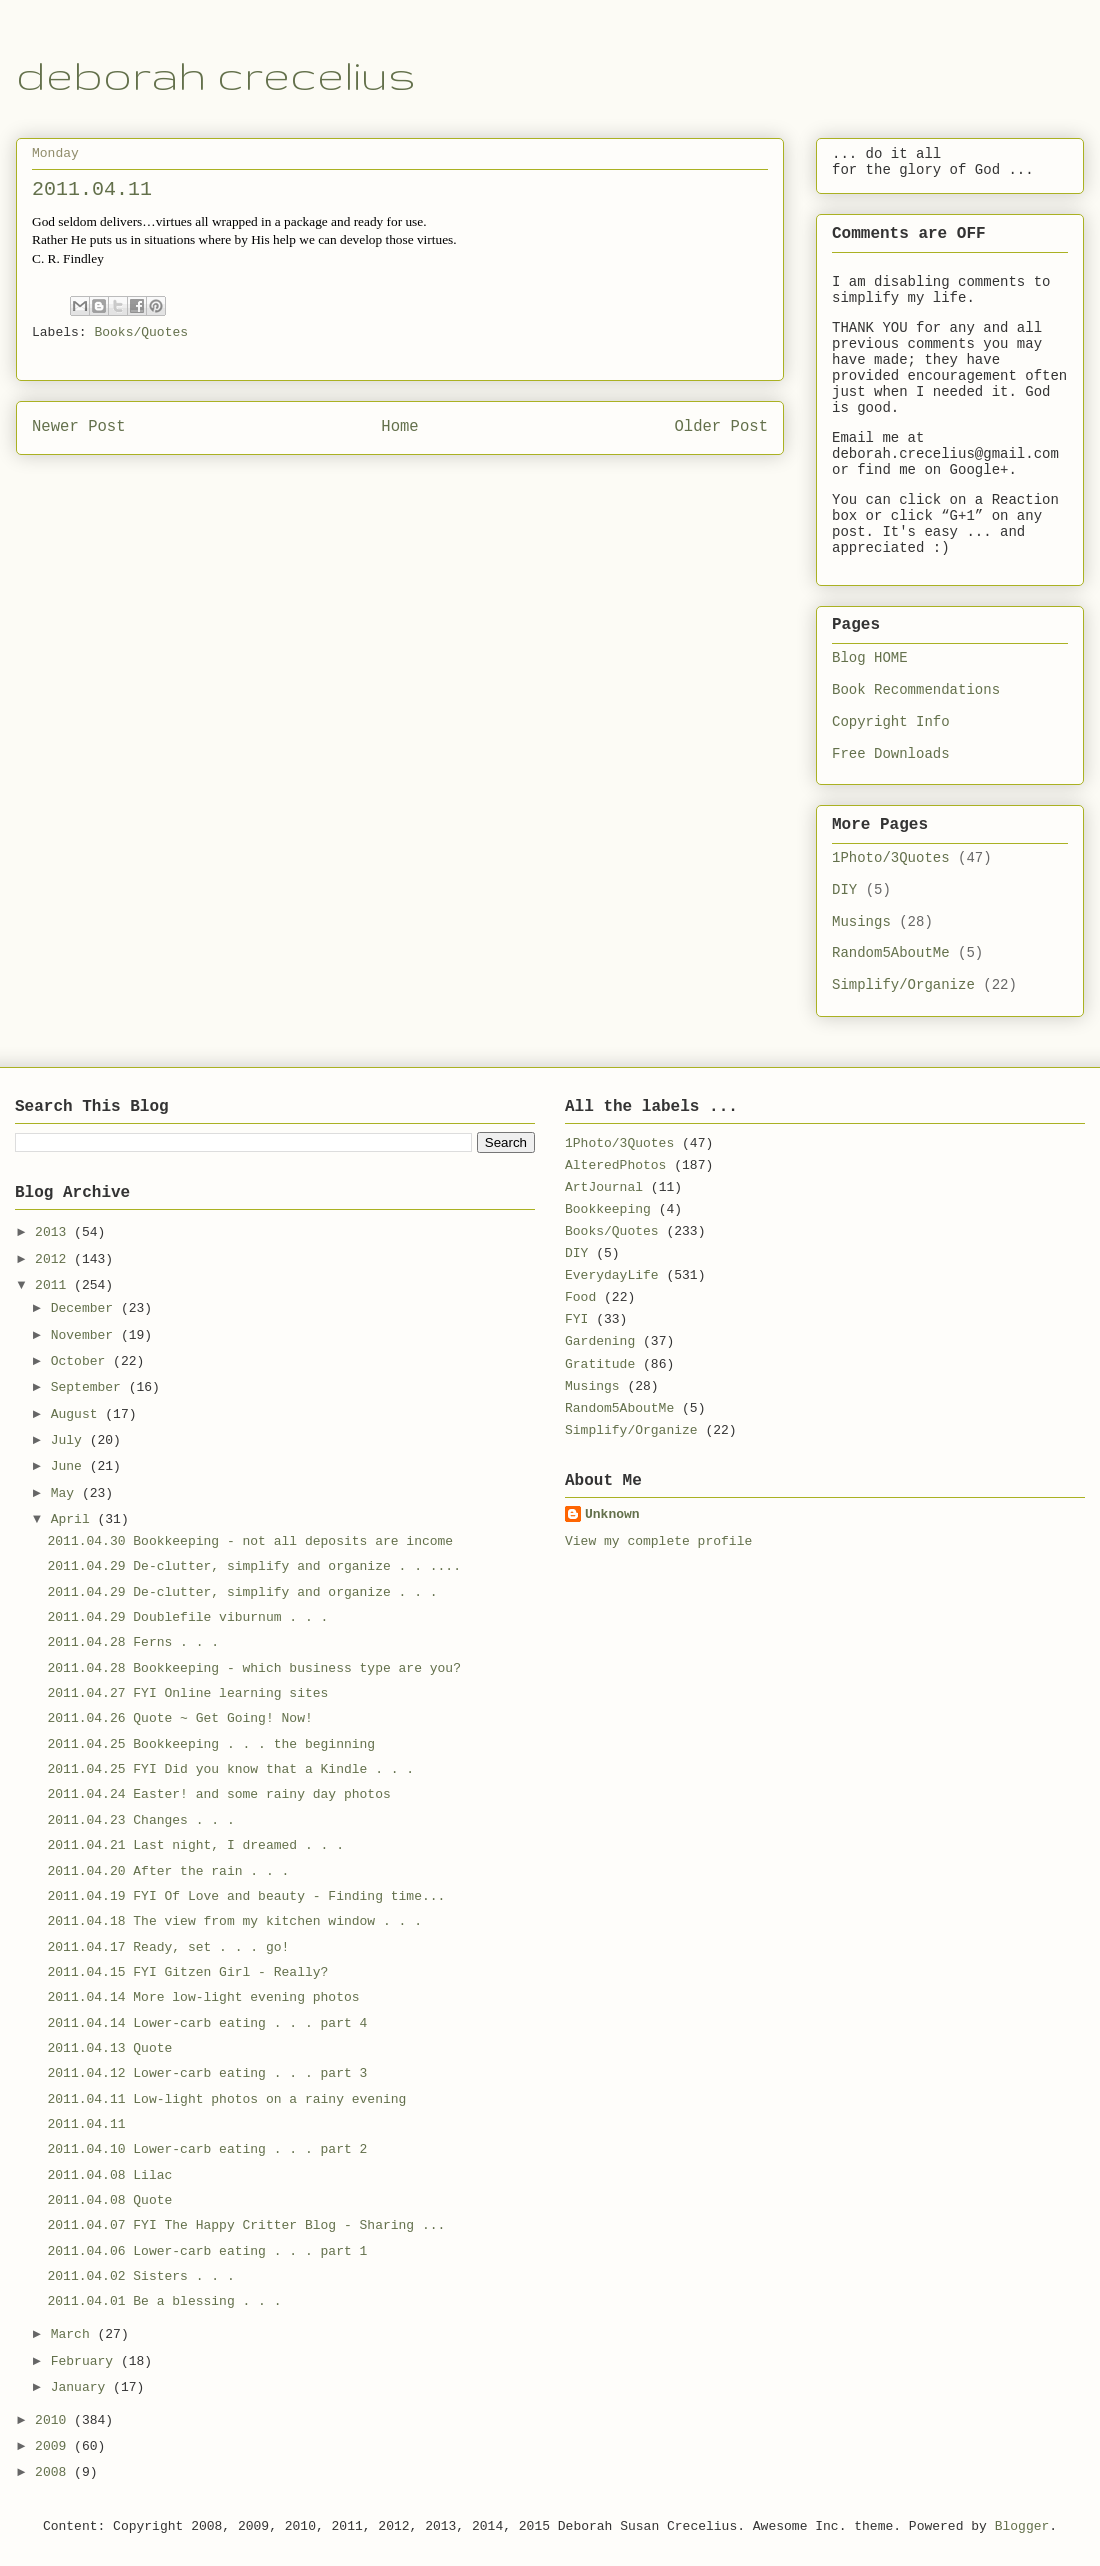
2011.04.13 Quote (109, 2048)
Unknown (612, 1514)
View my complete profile (658, 1541)
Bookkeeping (608, 1209)
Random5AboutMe (891, 953)
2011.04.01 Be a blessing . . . (164, 2301)
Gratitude (600, 1364)
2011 (54, 1285)
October (82, 1361)
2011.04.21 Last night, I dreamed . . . (195, 1845)
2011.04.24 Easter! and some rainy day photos (218, 1794)
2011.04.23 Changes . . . (140, 1820)
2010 (54, 2420)
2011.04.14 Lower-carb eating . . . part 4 (207, 2023)
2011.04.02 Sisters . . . (140, 2276)
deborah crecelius (216, 75)
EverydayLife (612, 1275)
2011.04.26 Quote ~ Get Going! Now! (179, 1718)
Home (399, 427)
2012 (54, 1259)
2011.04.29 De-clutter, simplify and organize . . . (242, 1592)
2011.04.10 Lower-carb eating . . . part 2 (207, 2149)
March (74, 2334)
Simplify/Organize (903, 985)
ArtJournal (604, 1187)
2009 (54, 2446)
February (86, 2361)
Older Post (721, 427)
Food (580, 1297)
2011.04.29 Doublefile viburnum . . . (187, 1617)
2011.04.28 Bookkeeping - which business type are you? (253, 1668)
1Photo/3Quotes (891, 858)
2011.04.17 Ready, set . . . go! (168, 1947)
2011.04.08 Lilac (109, 2175)
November (86, 1335)
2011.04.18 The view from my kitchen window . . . (234, 1921)
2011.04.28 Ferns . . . (133, 1642)
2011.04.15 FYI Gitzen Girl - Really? (187, 1972)
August (78, 1414)
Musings (861, 922)
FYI (576, 1319)
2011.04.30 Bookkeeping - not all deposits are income (250, 1541)
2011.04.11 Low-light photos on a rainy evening (226, 2099)
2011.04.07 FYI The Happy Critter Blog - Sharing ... (246, 2225)
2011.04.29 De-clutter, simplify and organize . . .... (253, 1566)
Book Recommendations (916, 690)
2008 (54, 2472)
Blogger (1022, 2526)
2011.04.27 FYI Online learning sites (187, 1693)
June (70, 1466)
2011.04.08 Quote (109, 2200)
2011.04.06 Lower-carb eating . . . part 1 (207, 2251)
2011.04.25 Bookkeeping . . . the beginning (211, 1744)
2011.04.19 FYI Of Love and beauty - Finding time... (246, 1896)
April (74, 1519)
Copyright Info (891, 722)
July (70, 1440)
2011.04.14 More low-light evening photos (203, 1997)
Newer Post (79, 427)
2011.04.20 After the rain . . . (168, 1871)
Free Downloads (891, 754)
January (82, 2387)
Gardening (600, 1341)
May (66, 1493)
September (90, 1387)
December (86, 1308)
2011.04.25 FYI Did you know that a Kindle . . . (230, 1769)
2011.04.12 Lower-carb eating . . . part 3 (207, 2073)
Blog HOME (870, 658)
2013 (54, 1232)
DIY (844, 890)
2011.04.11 (86, 2124)
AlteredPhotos (615, 1165)
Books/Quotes (141, 332)
